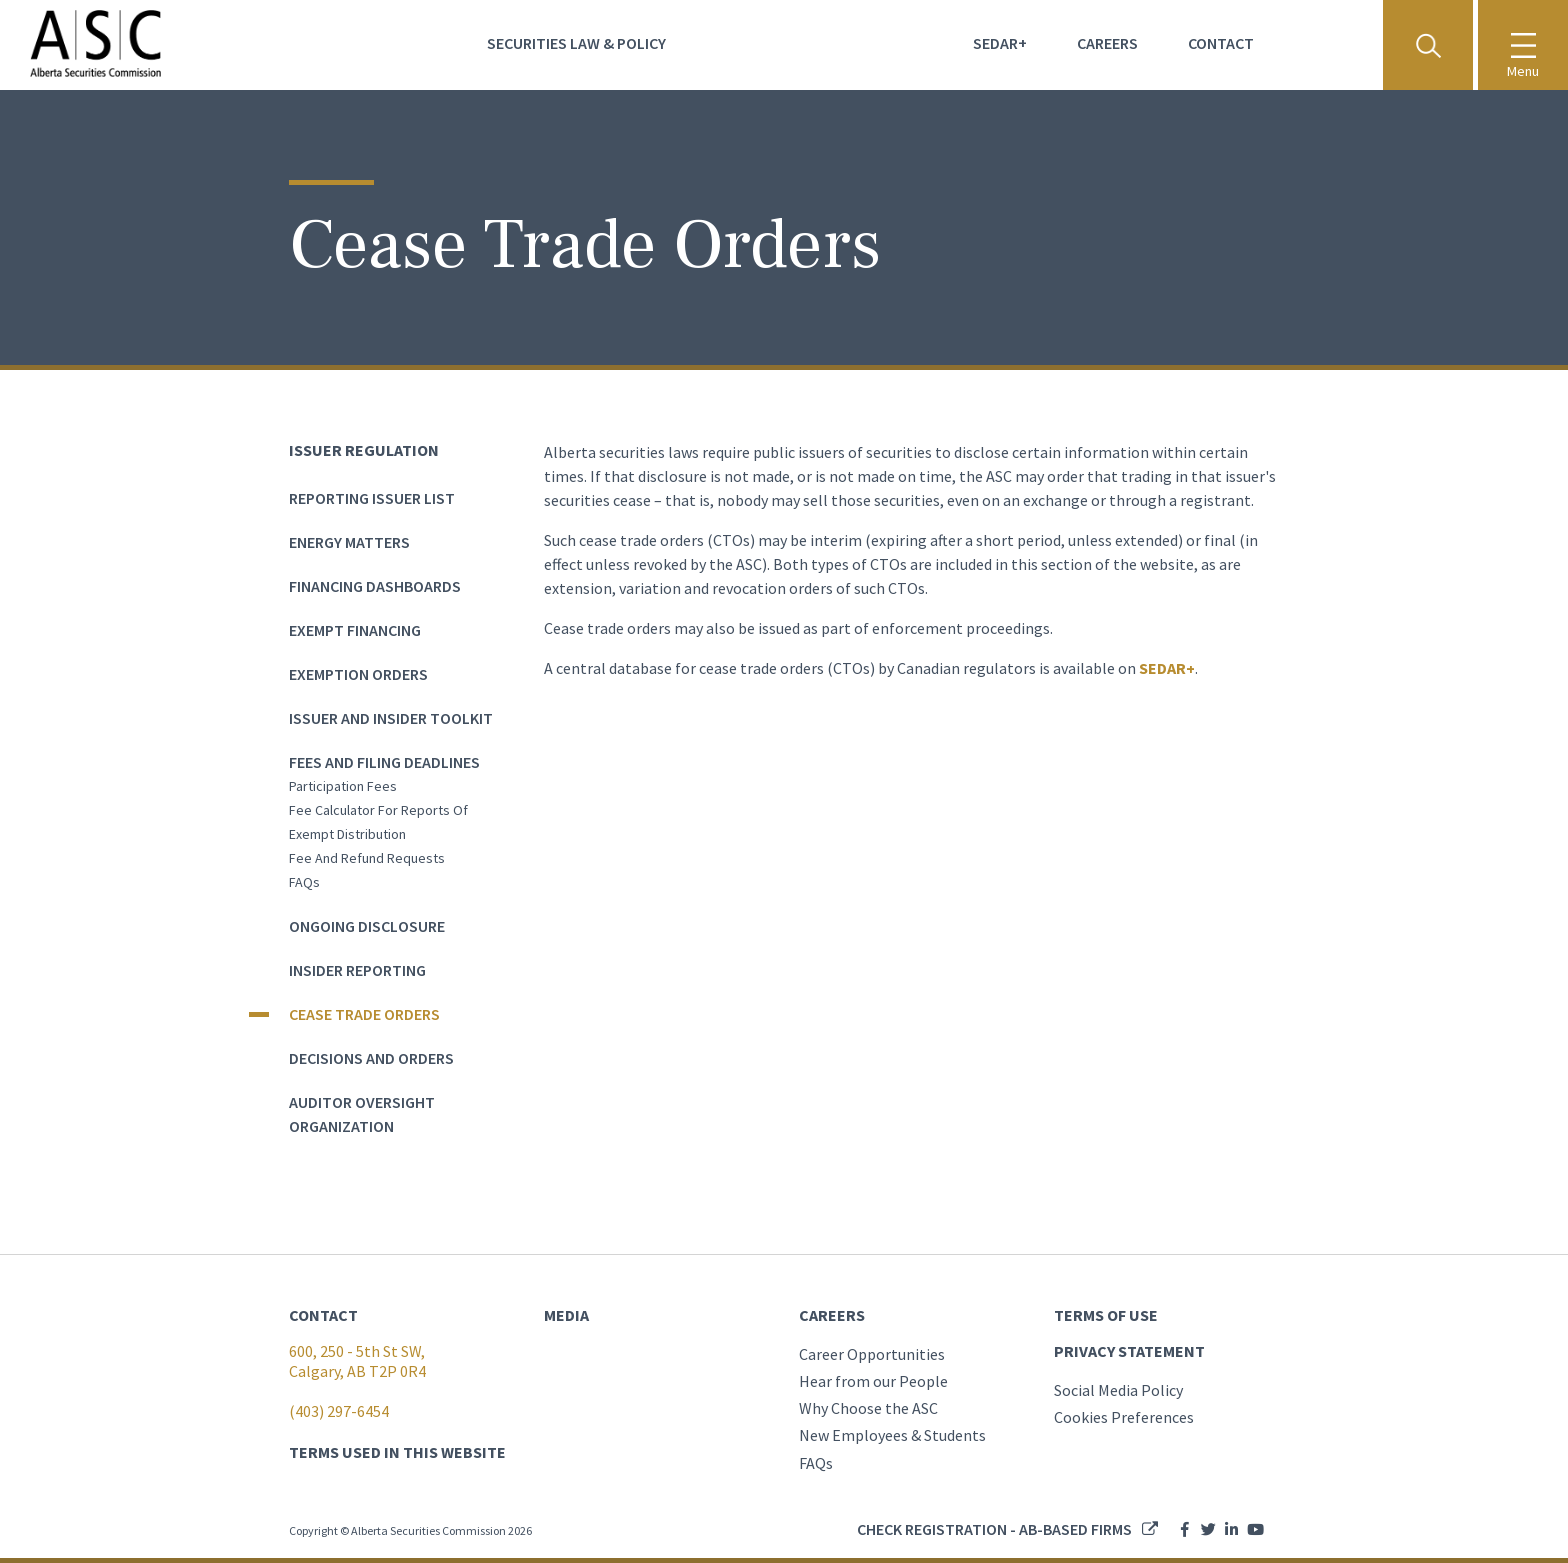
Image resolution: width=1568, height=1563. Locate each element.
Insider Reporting (357, 970)
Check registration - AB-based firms (994, 1529)
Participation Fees (343, 786)
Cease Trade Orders (364, 1014)
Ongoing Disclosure (367, 926)
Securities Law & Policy (576, 43)
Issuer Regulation (364, 450)
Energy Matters (349, 542)
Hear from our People (873, 1381)
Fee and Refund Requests (367, 858)
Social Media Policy (1118, 1390)
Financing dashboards (375, 586)
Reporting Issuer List (372, 498)
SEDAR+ (1167, 668)
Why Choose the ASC (868, 1408)
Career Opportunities (872, 1354)
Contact (1221, 43)
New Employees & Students (892, 1435)
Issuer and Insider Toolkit (391, 718)
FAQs (304, 882)
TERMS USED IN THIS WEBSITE (397, 1452)
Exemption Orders (358, 674)
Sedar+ (1000, 43)
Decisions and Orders (371, 1058)
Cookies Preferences (1124, 1417)
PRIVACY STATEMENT (1129, 1351)
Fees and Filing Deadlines (384, 762)
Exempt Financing (355, 630)
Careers (1107, 43)
